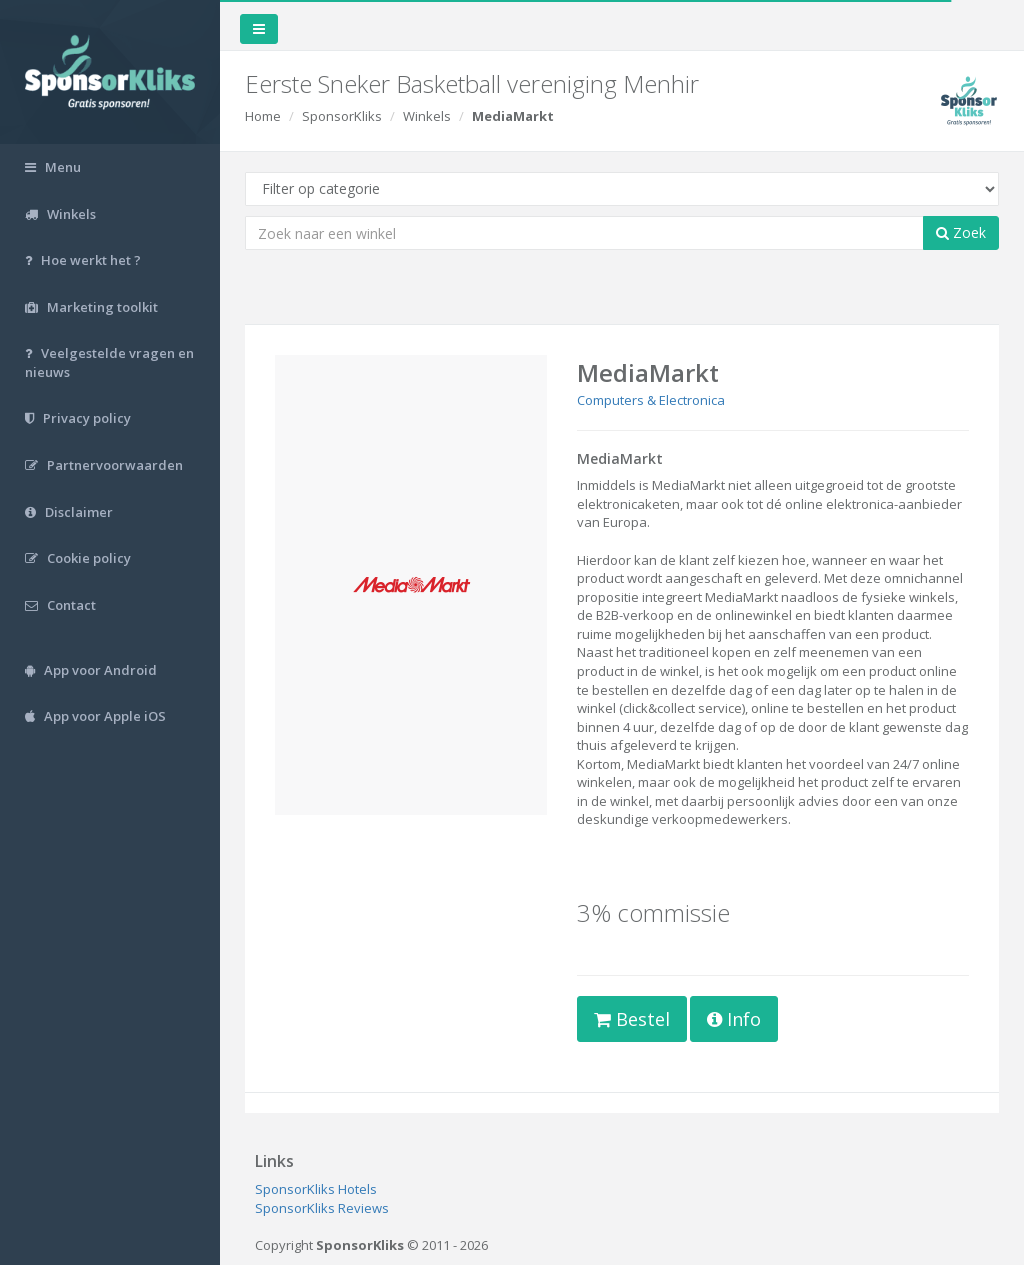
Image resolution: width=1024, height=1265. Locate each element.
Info (734, 1019)
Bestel (632, 1019)
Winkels (427, 116)
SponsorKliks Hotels (316, 1189)
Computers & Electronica (651, 400)
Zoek (961, 232)
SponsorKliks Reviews (322, 1208)
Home (263, 116)
